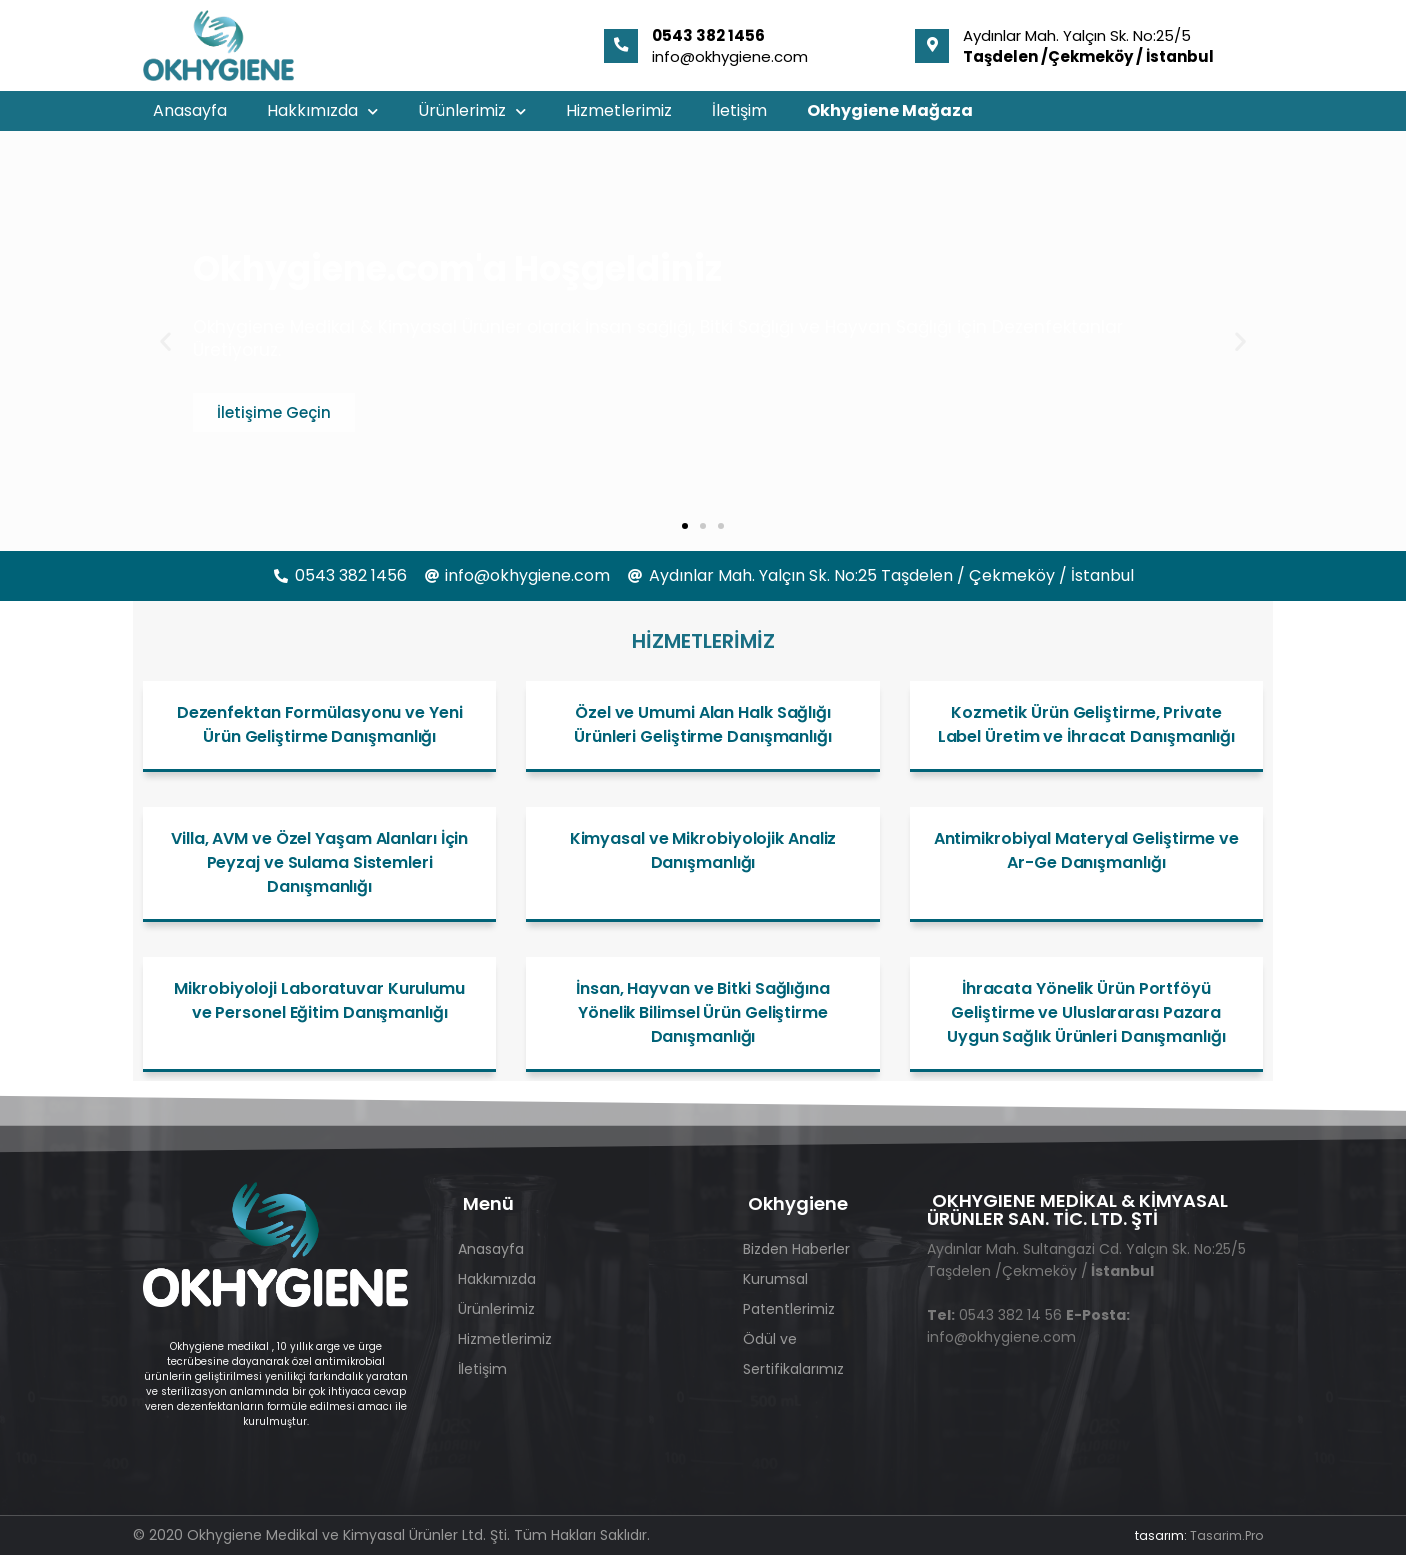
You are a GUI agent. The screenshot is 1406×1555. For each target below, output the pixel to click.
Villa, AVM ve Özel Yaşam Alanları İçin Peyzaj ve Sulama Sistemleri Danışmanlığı (319, 862)
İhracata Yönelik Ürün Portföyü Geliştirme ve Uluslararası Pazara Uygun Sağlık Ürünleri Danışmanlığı (1086, 1012)
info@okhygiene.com (730, 56)
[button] (165, 341)
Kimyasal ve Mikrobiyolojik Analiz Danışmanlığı (703, 850)
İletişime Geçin (274, 412)
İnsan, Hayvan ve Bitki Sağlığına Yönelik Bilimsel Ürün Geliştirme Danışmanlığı (703, 1012)
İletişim (739, 110)
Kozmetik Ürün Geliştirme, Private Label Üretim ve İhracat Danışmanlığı (1086, 724)
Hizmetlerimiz (619, 110)
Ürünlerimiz (472, 111)
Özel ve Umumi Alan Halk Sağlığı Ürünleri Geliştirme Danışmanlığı (703, 724)
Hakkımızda (322, 111)
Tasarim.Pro (1226, 1535)
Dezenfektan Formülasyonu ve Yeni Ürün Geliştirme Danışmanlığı (320, 724)
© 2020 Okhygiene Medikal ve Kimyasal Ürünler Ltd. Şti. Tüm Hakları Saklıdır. (391, 1535)
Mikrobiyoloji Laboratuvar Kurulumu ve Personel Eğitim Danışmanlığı (319, 1000)
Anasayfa (190, 110)
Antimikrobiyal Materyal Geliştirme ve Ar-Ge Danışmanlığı (1086, 850)
